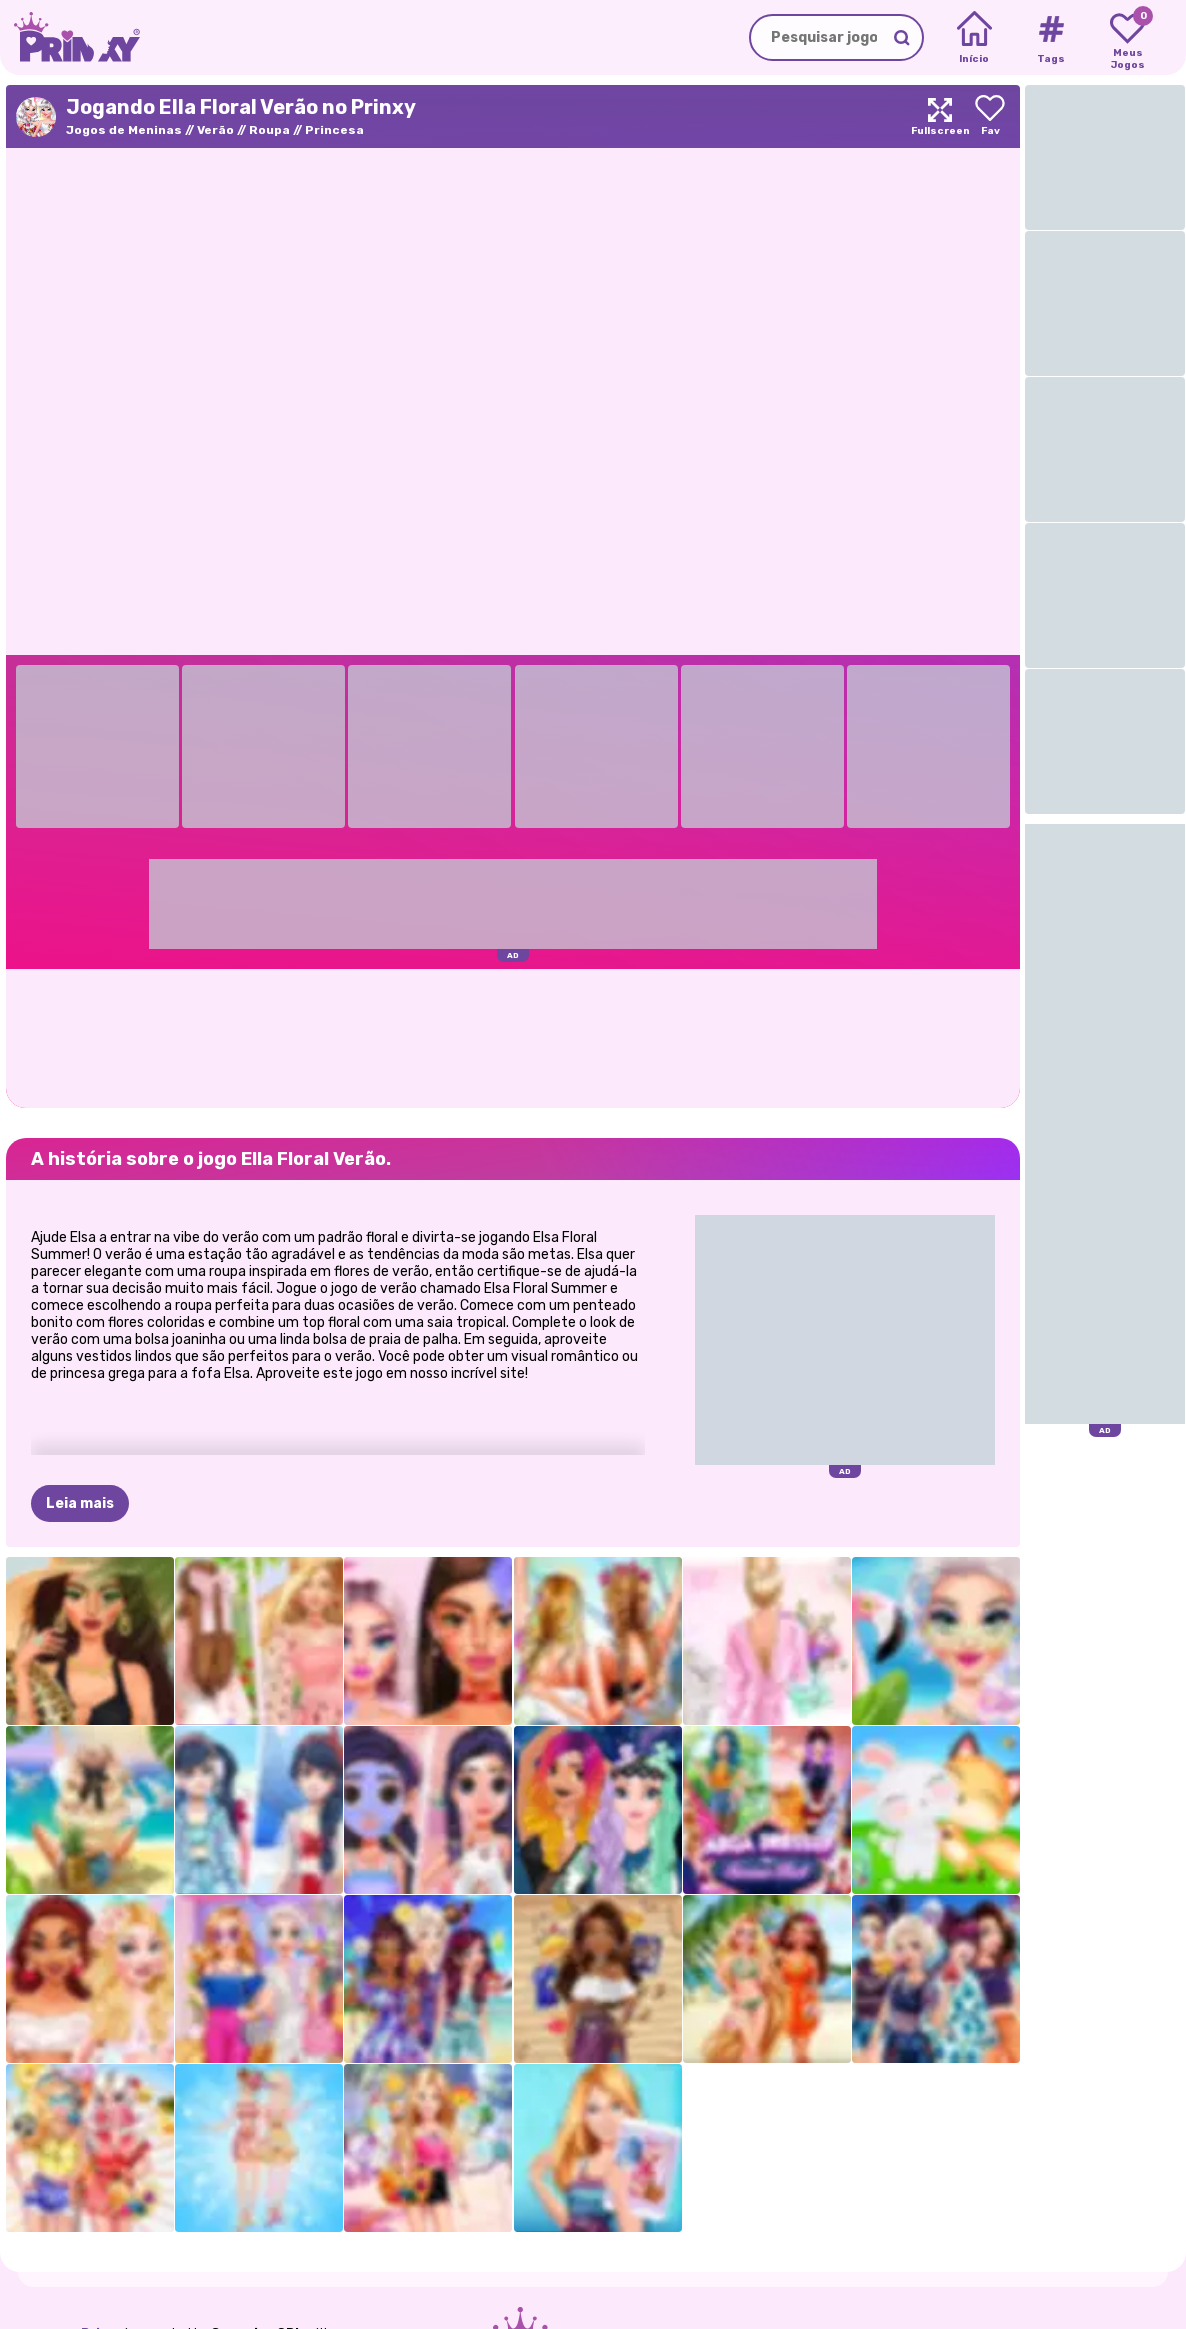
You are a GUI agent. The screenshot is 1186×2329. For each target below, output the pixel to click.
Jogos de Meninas (124, 130)
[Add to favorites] (990, 116)
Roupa (269, 130)
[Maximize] (940, 116)
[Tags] (1050, 38)
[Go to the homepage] (70, 37)
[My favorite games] (1127, 38)
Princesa (334, 130)
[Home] (974, 38)
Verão (215, 130)
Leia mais (80, 1503)
